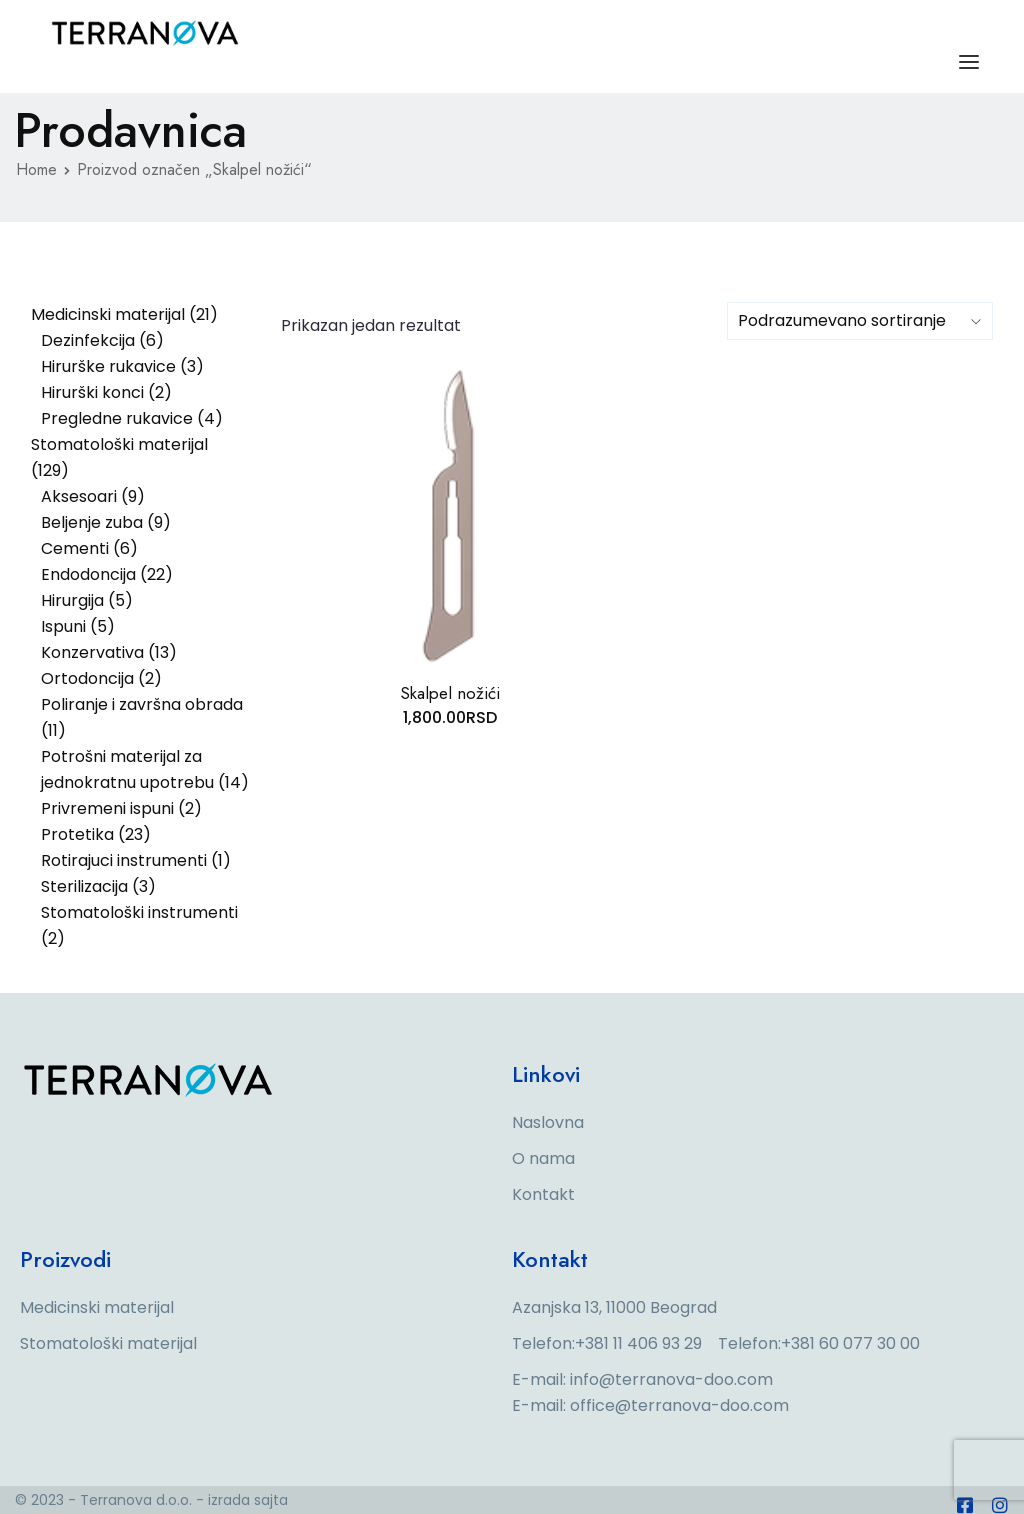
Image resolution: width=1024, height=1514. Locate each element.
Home (36, 169)
